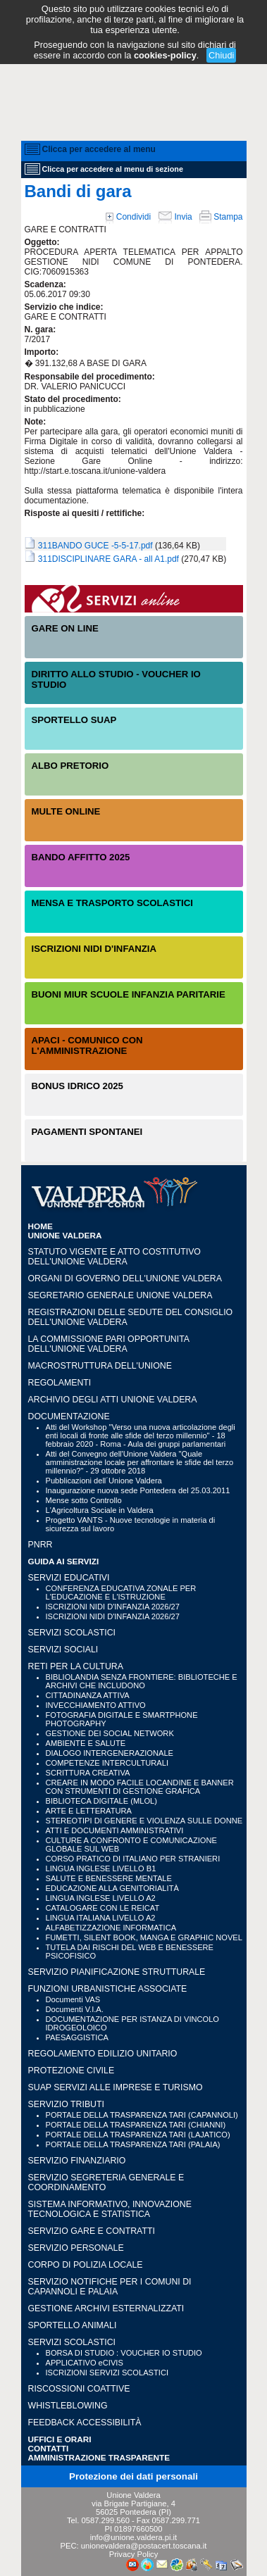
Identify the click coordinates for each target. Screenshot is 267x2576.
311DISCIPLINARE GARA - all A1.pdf (108, 559)
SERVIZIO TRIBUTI (66, 2104)
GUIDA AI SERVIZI (63, 1561)
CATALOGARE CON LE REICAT (103, 1908)
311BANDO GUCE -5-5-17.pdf (95, 546)
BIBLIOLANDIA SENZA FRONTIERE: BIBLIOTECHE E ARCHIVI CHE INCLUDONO (141, 1681)
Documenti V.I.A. (75, 2009)
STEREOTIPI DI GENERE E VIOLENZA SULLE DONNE (144, 1820)
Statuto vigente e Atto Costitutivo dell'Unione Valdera (114, 1257)
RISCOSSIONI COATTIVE (79, 2389)
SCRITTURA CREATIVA (88, 1772)
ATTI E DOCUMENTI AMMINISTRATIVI (115, 1830)
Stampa (221, 217)
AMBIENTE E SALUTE (86, 1743)
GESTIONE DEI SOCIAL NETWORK (110, 1733)
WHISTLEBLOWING (68, 2406)
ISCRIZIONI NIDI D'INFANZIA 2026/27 (113, 1606)
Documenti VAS (73, 1999)
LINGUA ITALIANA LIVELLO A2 (101, 1918)
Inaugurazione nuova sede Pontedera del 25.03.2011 (138, 1490)
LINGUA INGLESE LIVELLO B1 (101, 1868)
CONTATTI (48, 2448)
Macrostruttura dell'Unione (100, 1366)
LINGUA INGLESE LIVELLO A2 (101, 1898)
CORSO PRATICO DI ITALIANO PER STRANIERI (133, 1858)
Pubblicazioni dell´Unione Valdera (104, 1480)
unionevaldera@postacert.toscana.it (144, 2546)
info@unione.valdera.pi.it (133, 2537)
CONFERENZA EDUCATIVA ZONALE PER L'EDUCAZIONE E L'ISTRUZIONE (121, 1592)
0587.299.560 (105, 2520)
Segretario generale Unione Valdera (120, 1295)
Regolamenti (60, 1383)
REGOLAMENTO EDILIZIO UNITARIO (103, 2054)
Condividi (128, 217)
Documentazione (69, 1416)
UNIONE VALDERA (65, 1235)
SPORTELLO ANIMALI (72, 2325)
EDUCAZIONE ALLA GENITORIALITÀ (112, 1888)
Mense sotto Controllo (84, 1500)
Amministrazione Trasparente (99, 2457)
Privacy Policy (134, 2554)
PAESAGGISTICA (77, 2037)
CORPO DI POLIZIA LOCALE (85, 2265)
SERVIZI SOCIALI (63, 1649)
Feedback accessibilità (85, 2422)
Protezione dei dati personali (133, 2476)
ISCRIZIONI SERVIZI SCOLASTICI (107, 2372)
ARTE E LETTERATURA (89, 1811)
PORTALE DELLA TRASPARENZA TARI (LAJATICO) (138, 2134)
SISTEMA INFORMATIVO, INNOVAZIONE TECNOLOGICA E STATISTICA (110, 2209)
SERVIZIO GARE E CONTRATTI (91, 2231)
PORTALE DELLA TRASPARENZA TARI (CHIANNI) (136, 2125)
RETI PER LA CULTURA (75, 1666)
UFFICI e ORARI (60, 2439)
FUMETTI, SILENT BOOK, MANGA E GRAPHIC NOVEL (144, 1937)
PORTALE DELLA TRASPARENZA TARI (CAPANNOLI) (142, 2115)
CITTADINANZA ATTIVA (88, 1695)
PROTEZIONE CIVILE (71, 2070)
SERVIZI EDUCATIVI (69, 1578)
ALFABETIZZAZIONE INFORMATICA (111, 1927)
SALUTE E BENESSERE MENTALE (109, 1878)
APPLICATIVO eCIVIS (84, 2362)
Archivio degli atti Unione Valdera (112, 1400)
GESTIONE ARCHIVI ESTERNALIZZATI (106, 2308)
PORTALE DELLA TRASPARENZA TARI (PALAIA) (133, 2144)
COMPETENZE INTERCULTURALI (107, 1763)
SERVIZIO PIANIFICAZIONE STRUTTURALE (117, 1972)
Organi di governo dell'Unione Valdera (125, 1278)
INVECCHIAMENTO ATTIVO (96, 1705)
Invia (175, 217)
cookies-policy (165, 55)
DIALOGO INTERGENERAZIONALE (110, 1753)
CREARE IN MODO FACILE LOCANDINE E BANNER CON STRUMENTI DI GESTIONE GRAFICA (140, 1786)
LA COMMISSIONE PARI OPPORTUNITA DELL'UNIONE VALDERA (109, 1344)
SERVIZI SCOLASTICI (72, 1633)
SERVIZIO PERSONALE (76, 2248)
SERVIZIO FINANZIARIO (77, 2161)
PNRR (40, 1545)
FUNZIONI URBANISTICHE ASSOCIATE (107, 1989)
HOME (40, 1226)
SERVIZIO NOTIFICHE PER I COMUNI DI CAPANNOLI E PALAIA (110, 2287)
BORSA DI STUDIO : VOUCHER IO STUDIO (124, 2353)
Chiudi (221, 55)
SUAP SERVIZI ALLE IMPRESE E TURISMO (115, 2087)
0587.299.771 (176, 2520)
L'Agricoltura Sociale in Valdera (100, 1510)
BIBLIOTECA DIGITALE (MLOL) (101, 1801)
